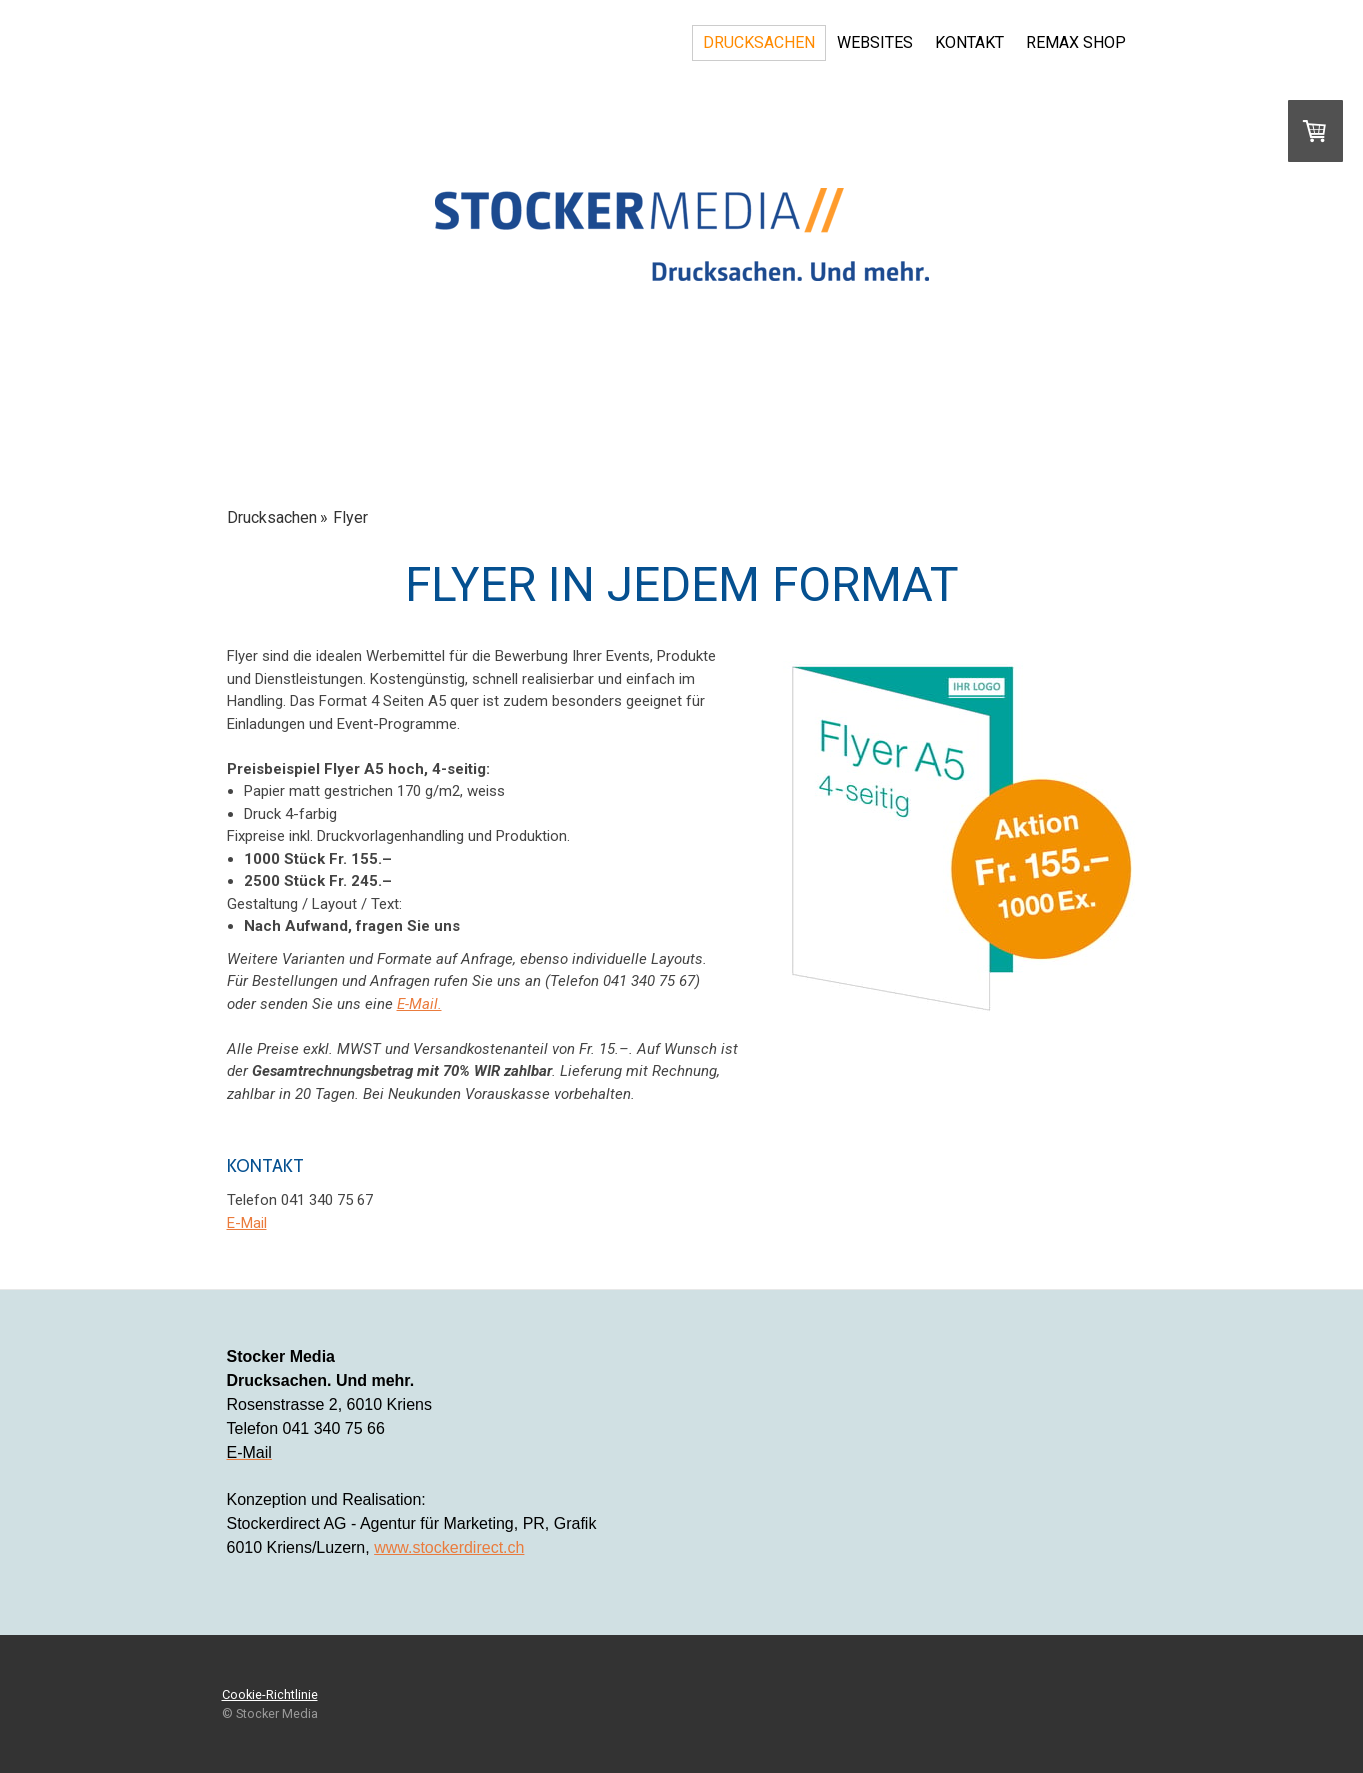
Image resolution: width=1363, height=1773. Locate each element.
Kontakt (969, 42)
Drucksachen (759, 42)
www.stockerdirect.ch (449, 1547)
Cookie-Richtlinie (270, 1694)
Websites (875, 42)
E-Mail (247, 1223)
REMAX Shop (1076, 42)
